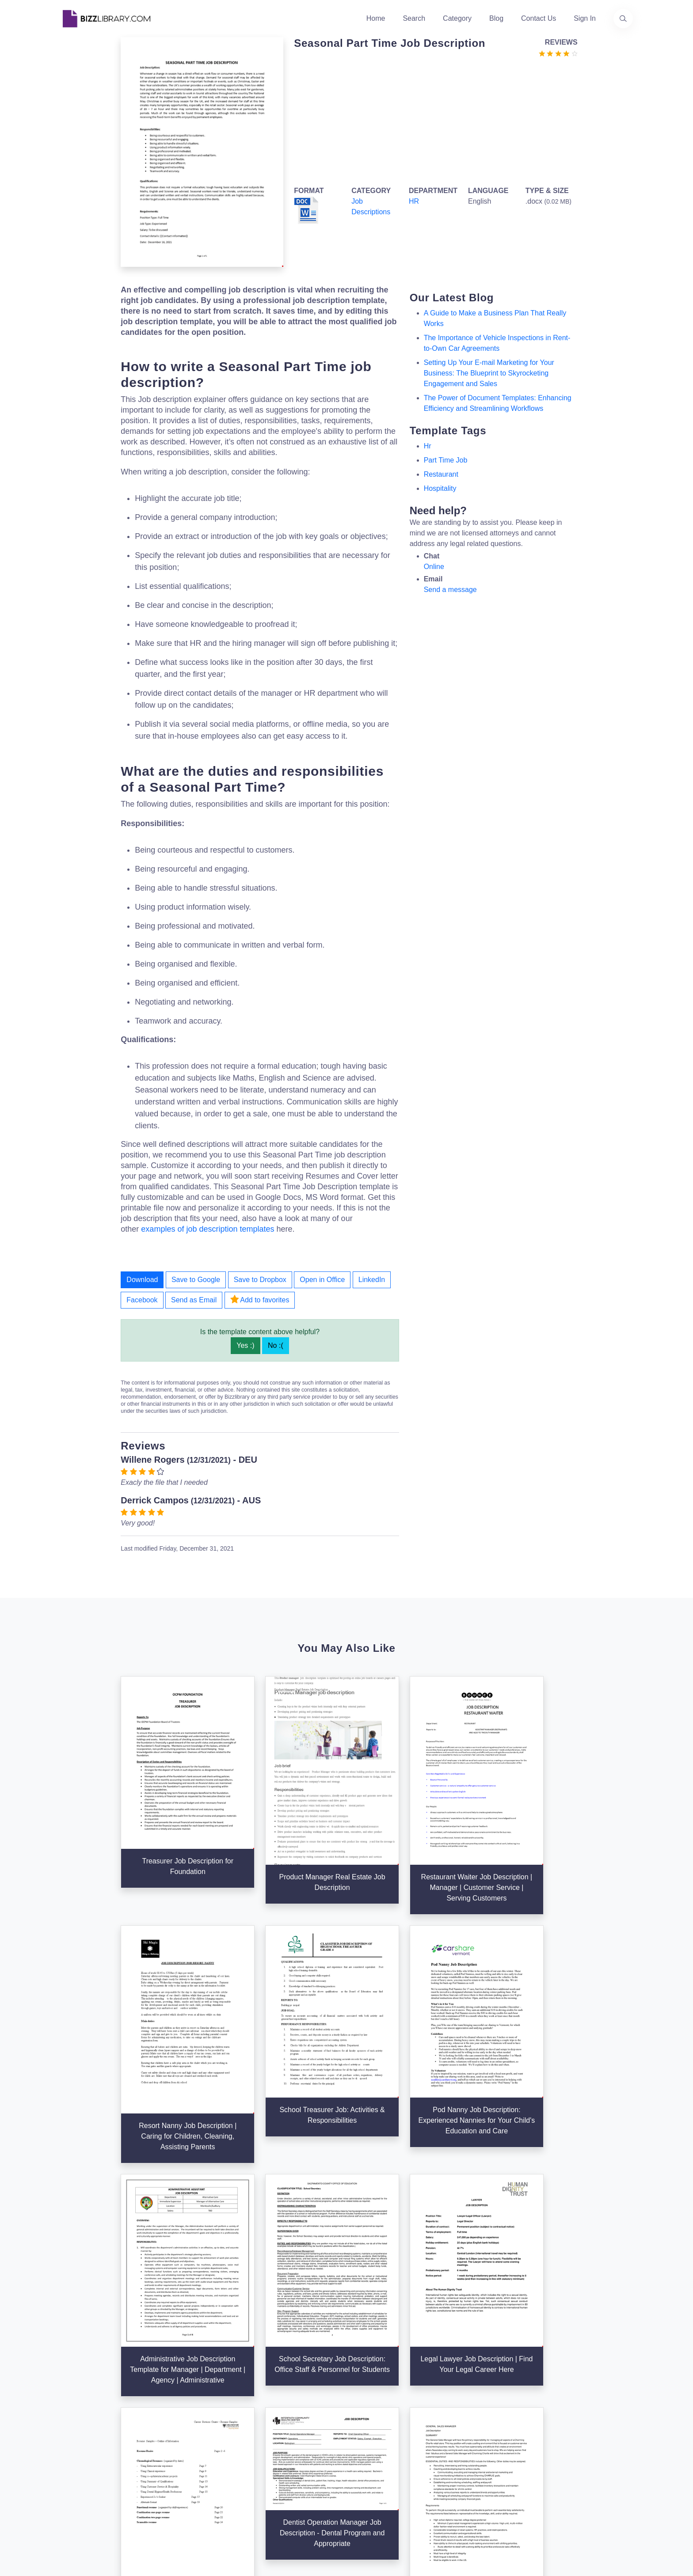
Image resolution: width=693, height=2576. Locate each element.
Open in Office (322, 1279)
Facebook (141, 1300)
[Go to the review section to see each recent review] (558, 53)
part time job (446, 460)
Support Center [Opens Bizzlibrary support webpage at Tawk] (473, 2388)
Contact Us (538, 18)
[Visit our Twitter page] (70, 2480)
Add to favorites (259, 1299)
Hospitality (440, 488)
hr (427, 446)
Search (414, 18)
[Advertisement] (433, 120)
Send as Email (194, 1300)
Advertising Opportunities (294, 2445)
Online (434, 566)
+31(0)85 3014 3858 (578, 2397)
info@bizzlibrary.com (579, 2386)
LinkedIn (371, 1279)
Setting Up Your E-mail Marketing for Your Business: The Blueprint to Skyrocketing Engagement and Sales (489, 373)
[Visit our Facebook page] (93, 2480)
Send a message (450, 589)
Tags (359, 2445)
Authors (267, 2416)
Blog (496, 18)
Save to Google (195, 1279)
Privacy (460, 2416)
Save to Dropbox (260, 1279)
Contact (267, 2431)
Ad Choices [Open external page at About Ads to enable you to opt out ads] (467, 2431)
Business (366, 2416)
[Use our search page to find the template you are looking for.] (623, 18)
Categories (369, 2402)
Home (375, 18)
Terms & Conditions (479, 2402)
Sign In (585, 18)
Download (142, 1279)
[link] (69, 2480)
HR (414, 201)
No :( (275, 1345)
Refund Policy (471, 2473)
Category (457, 18)
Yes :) (245, 1345)
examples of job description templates (207, 1229)
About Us (269, 2402)
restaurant (441, 474)
